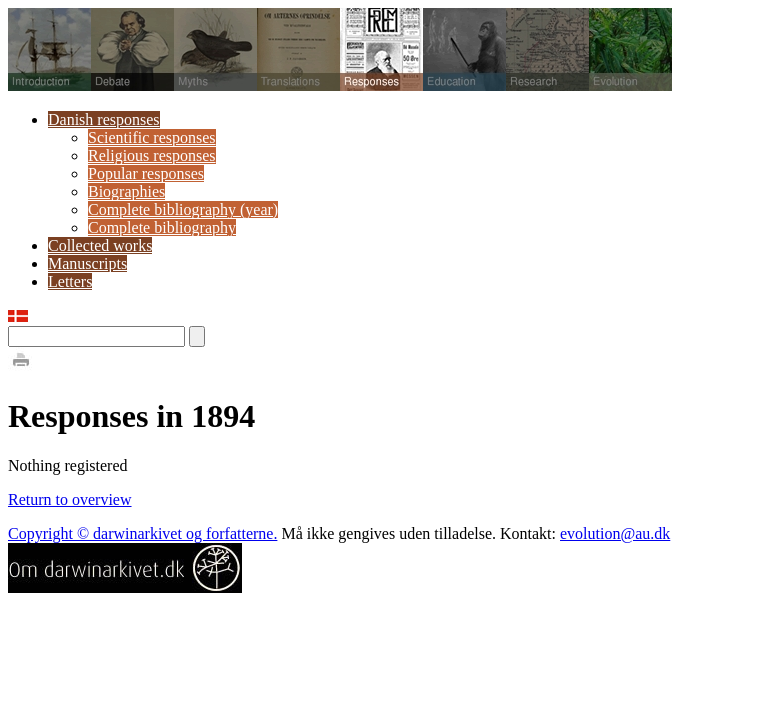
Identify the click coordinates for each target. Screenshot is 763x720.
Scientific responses (152, 137)
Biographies (126, 191)
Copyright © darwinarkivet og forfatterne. (142, 533)
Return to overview (70, 499)
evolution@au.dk (615, 533)
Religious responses (152, 155)
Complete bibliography (162, 227)
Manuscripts (87, 263)
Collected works (100, 245)
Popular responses (146, 173)
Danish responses (104, 119)
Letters (70, 281)
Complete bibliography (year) (183, 209)
